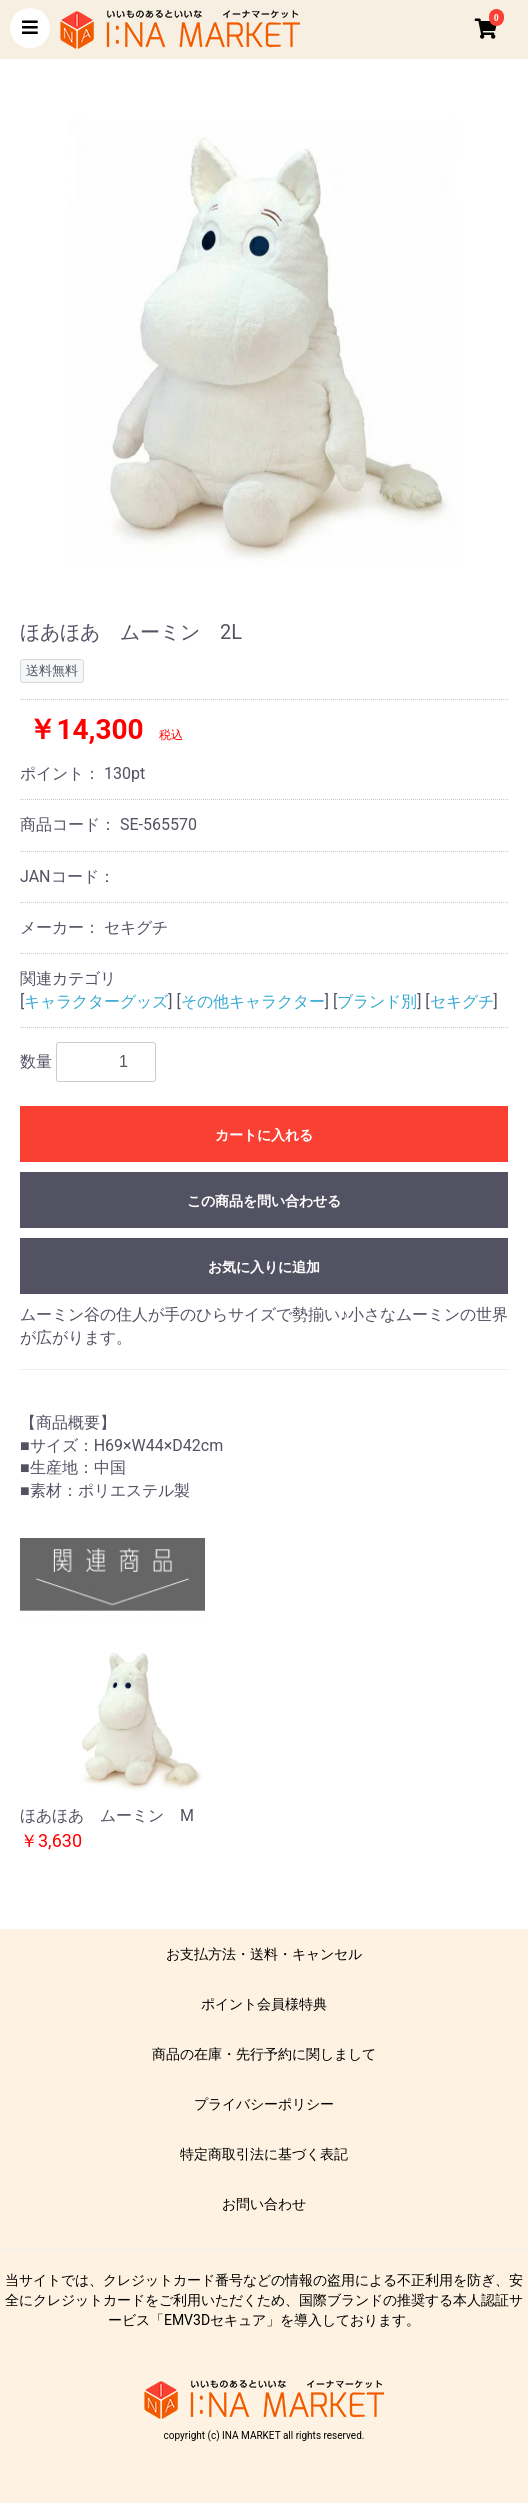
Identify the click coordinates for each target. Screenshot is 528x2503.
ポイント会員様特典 (264, 2004)
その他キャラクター (253, 1001)
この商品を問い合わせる (264, 1201)
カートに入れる (264, 1135)
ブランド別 (377, 1001)
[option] (264, 343)
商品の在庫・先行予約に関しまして (264, 2054)
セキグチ (462, 1001)
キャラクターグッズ (96, 1001)
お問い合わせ (264, 2204)
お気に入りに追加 (264, 1267)
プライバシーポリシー (264, 2104)
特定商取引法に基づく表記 (264, 2154)
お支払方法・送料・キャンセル (264, 1954)
